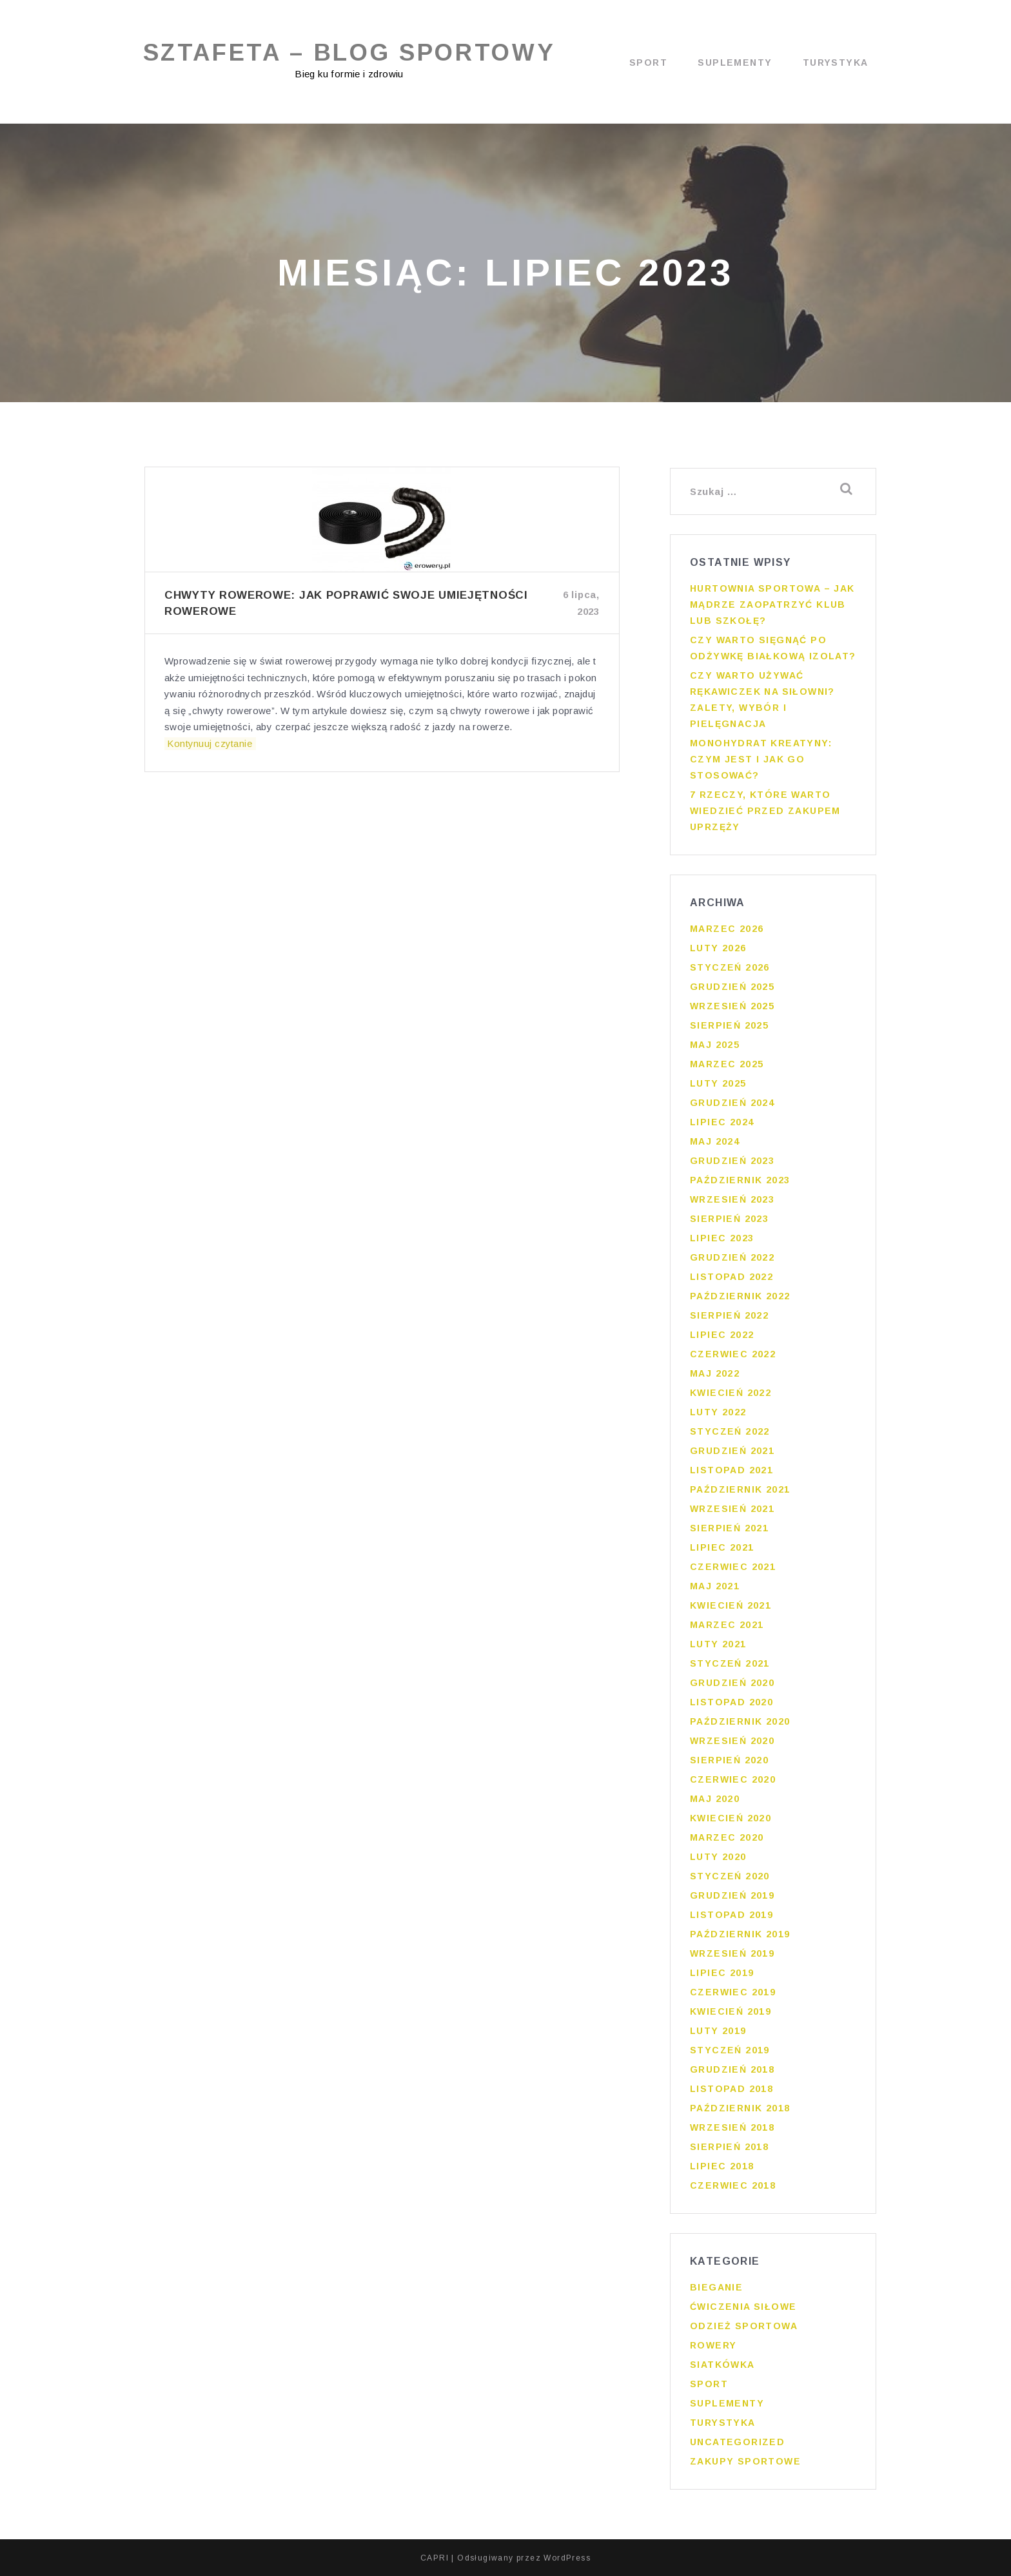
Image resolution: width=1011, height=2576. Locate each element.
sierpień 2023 (729, 1219)
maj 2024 (715, 1141)
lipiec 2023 (722, 1238)
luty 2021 (718, 1644)
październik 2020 (740, 1721)
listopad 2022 (731, 1277)
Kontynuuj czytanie (207, 744)
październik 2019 (740, 1934)
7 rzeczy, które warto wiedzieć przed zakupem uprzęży (765, 810)
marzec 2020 (726, 1837)
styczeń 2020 (730, 1876)
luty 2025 (718, 1083)
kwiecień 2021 (730, 1605)
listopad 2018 (731, 2089)
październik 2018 (740, 2108)
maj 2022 (715, 1373)
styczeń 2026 (730, 967)
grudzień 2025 (732, 987)
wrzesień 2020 (732, 1741)
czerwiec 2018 (733, 2185)
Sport (648, 63)
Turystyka (836, 63)
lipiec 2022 (722, 1335)
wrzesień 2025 (732, 1006)
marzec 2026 (726, 929)
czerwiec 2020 (733, 1779)
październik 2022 (740, 1296)
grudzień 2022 (732, 1257)
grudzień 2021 (732, 1451)
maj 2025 (715, 1045)
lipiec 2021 (722, 1547)
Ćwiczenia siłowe (743, 2306)
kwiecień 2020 (730, 1818)
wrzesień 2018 (732, 2127)
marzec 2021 (726, 1625)
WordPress (567, 2556)
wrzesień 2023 (732, 1199)
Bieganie (716, 2287)
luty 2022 (718, 1412)
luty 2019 (718, 2031)
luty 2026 (718, 948)
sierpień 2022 (729, 1315)
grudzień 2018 (732, 2069)
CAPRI (434, 2556)
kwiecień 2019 (730, 2011)
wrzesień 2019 (732, 1953)
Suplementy (735, 63)
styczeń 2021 (730, 1663)
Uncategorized (737, 2442)
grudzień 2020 (732, 1683)
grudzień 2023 (732, 1161)
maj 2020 (715, 1799)
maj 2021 (715, 1586)
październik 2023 (740, 1180)
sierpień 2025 (729, 1025)
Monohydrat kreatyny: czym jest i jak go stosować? (761, 759)
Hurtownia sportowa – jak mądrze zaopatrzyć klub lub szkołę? (772, 604)
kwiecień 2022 (730, 1393)
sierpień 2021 (729, 1528)
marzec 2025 (726, 1064)
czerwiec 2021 (733, 1567)
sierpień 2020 (729, 1760)
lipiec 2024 (722, 1122)
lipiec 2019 (722, 1973)
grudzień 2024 (732, 1103)
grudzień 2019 (732, 1895)
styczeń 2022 (730, 1431)
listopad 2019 (731, 1915)
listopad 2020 (731, 1702)
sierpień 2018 (729, 2147)
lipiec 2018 (722, 2166)
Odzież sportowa (744, 2326)
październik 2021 (740, 1489)
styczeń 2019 (730, 2050)
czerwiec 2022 (733, 1354)
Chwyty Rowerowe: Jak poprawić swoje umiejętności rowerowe (346, 604)
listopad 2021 (731, 1470)
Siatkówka (722, 2364)
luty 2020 (718, 1857)
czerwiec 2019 (733, 1992)
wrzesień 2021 (732, 1509)
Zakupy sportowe (745, 2461)
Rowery (713, 2345)
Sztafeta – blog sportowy (352, 53)
